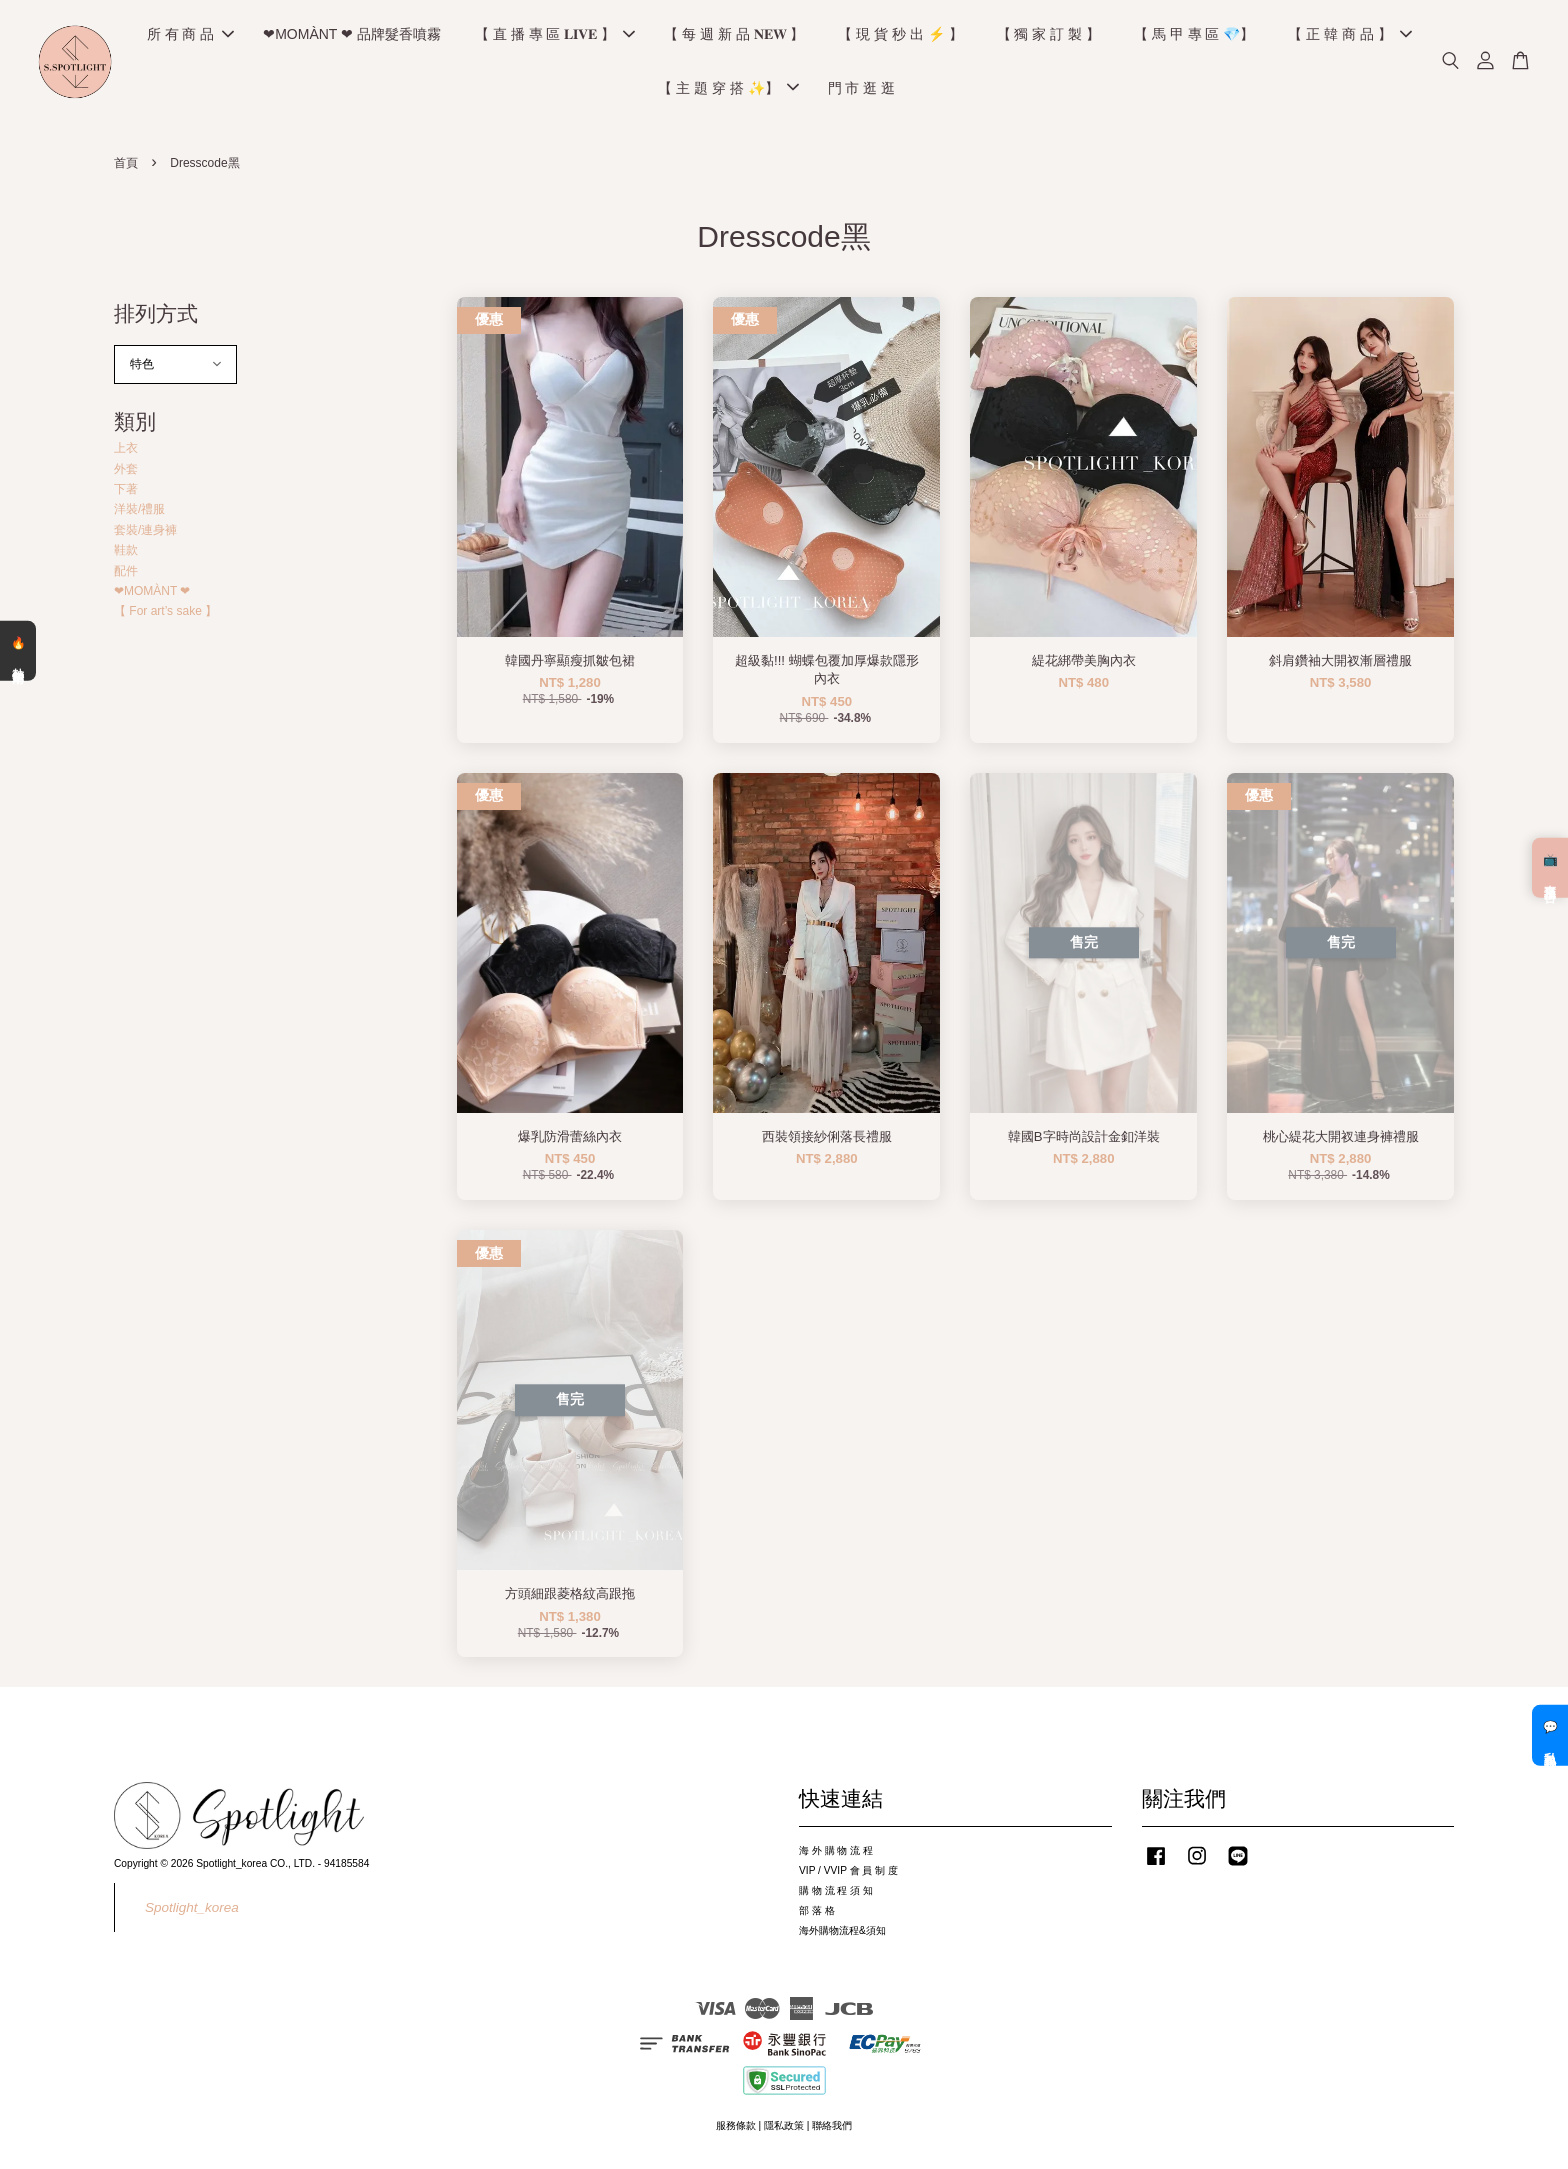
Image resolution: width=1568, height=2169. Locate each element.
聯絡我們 (832, 2130)
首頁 (126, 168)
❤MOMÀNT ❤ (152, 595)
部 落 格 (817, 1914)
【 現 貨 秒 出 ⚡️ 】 (900, 36)
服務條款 (736, 2130)
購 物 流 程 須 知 (836, 1894)
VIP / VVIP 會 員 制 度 (848, 1874)
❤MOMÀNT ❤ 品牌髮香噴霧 (352, 36)
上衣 (126, 453)
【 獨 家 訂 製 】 (1048, 36)
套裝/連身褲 (145, 534)
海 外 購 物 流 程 (836, 1855)
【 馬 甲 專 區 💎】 (1194, 36)
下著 (126, 493)
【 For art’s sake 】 (165, 616)
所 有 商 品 (191, 36)
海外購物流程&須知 (842, 1934)
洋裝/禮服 (139, 514)
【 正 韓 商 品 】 (1349, 36)
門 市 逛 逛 (862, 90)
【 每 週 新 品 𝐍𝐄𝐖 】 (734, 36)
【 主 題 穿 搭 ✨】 (728, 90)
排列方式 (156, 317)
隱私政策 (784, 2130)
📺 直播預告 (1550, 867)
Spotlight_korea (192, 1911)
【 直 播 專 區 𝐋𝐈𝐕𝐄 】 (555, 36)
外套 (126, 473)
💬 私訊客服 (1550, 1735)
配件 (126, 575)
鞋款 (126, 555)
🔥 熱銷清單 (18, 651)
